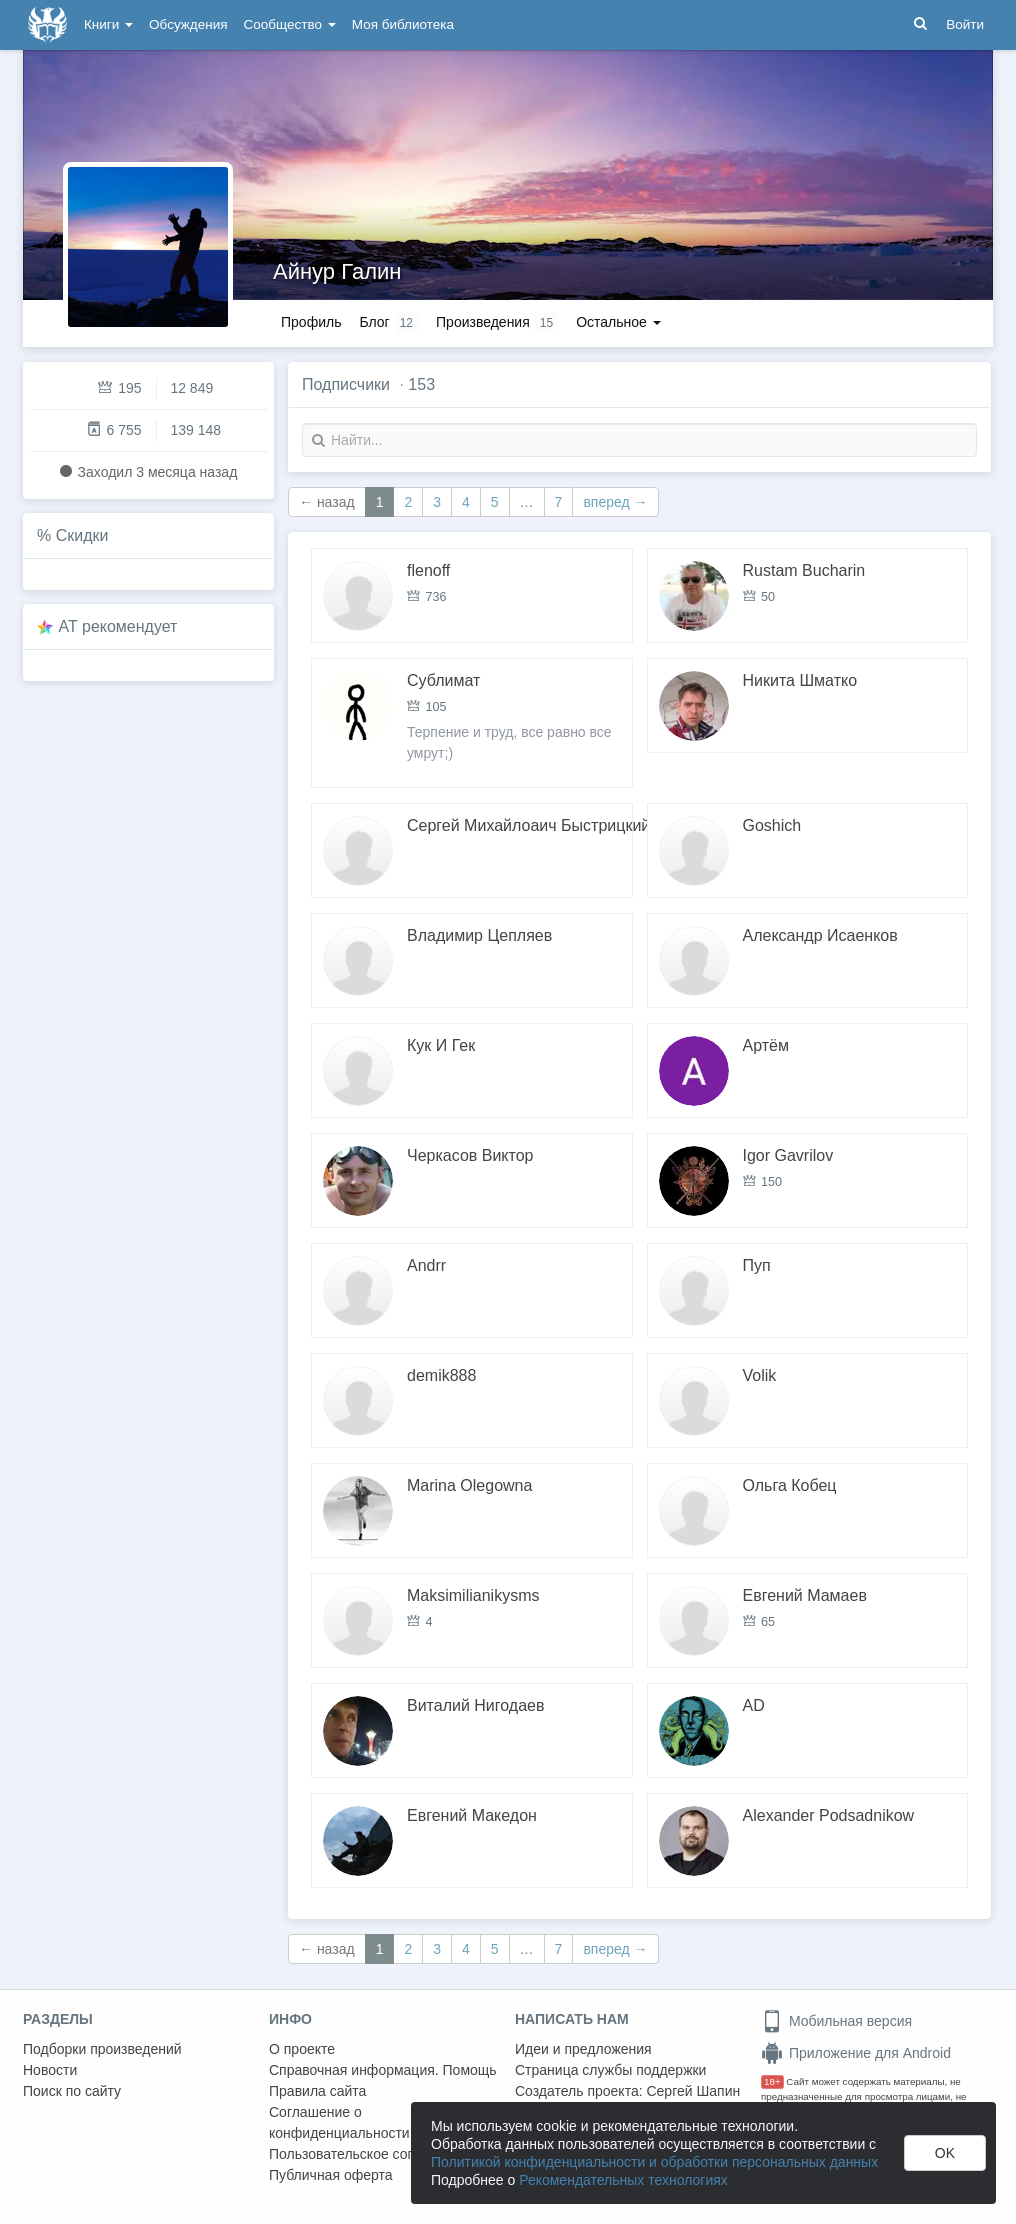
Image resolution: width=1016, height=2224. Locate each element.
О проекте (302, 2049)
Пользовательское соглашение (370, 2154)
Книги (108, 24)
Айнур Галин (337, 271)
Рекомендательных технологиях (623, 2180)
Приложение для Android (856, 2053)
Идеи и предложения (583, 2049)
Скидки (82, 535)
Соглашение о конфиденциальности (339, 2122)
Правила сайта (317, 2091)
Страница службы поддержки (610, 2070)
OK (945, 2153)
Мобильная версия (836, 2021)
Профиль (311, 322)
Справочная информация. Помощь (383, 2070)
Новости (50, 2070)
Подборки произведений (102, 2049)
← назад (327, 502)
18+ (772, 2081)
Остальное (618, 322)
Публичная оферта (331, 2175)
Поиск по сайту (72, 2091)
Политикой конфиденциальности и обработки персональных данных (654, 2162)
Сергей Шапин (693, 2091)
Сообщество (290, 24)
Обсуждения (188, 24)
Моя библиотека (403, 24)
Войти (965, 24)
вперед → (615, 502)
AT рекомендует (118, 626)
